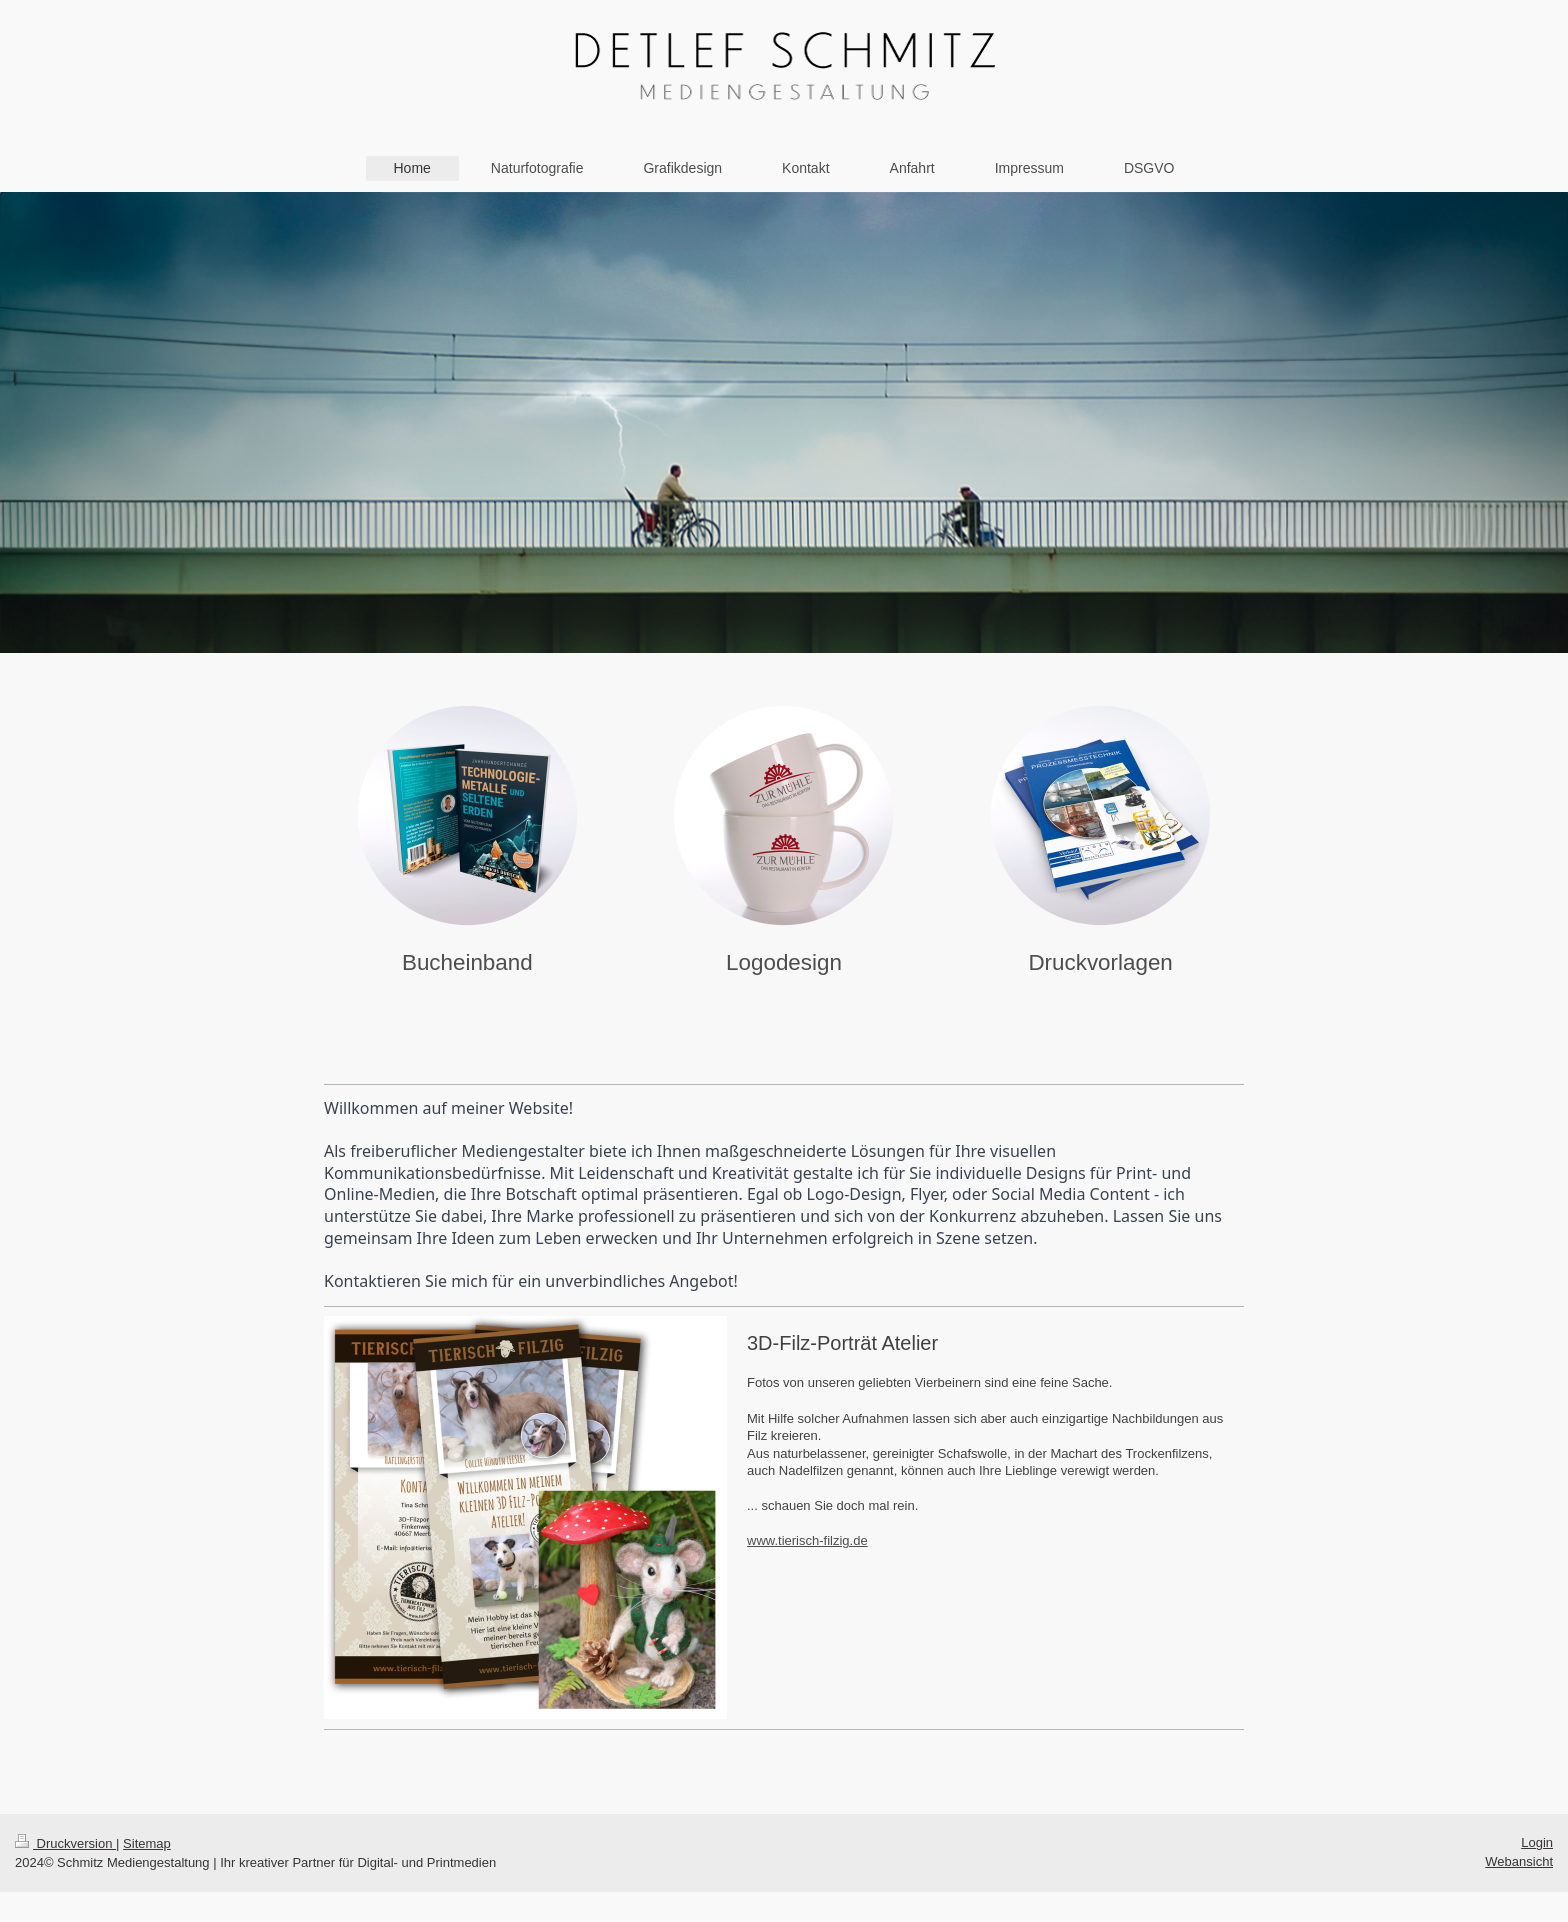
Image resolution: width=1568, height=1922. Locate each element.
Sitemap (147, 1843)
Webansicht (1519, 1861)
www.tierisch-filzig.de (807, 1540)
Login (1537, 1842)
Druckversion (65, 1843)
